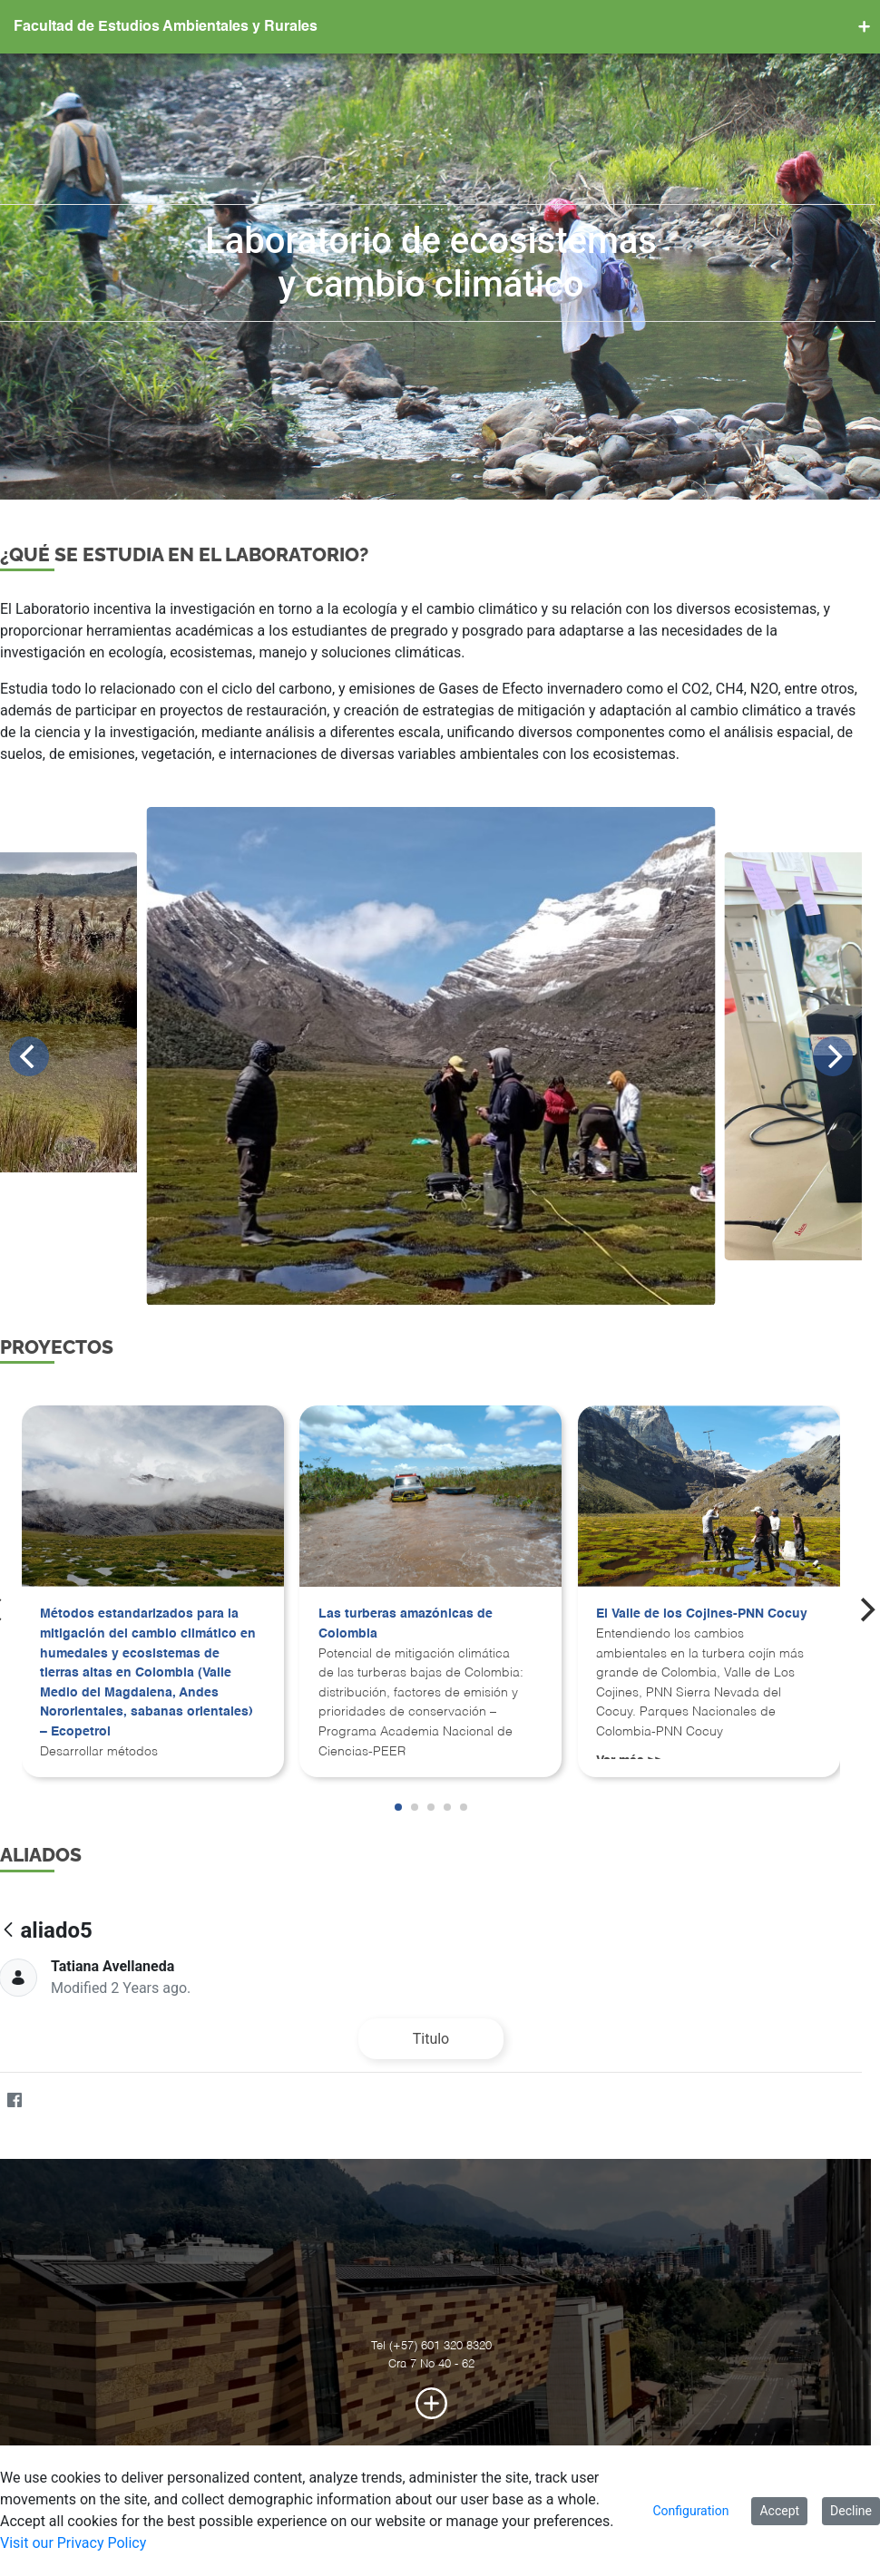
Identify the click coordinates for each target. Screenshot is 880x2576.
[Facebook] (23, 2101)
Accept (779, 2510)
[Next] (842, 1056)
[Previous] (38, 1056)
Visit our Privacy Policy (73, 2543)
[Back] (17, 1931)
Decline (851, 2510)
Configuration (690, 2510)
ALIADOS (50, 1854)
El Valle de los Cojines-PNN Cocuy (710, 1614)
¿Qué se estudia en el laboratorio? (193, 554)
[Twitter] (58, 2101)
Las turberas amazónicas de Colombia (415, 1624)
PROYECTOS (65, 1347)
